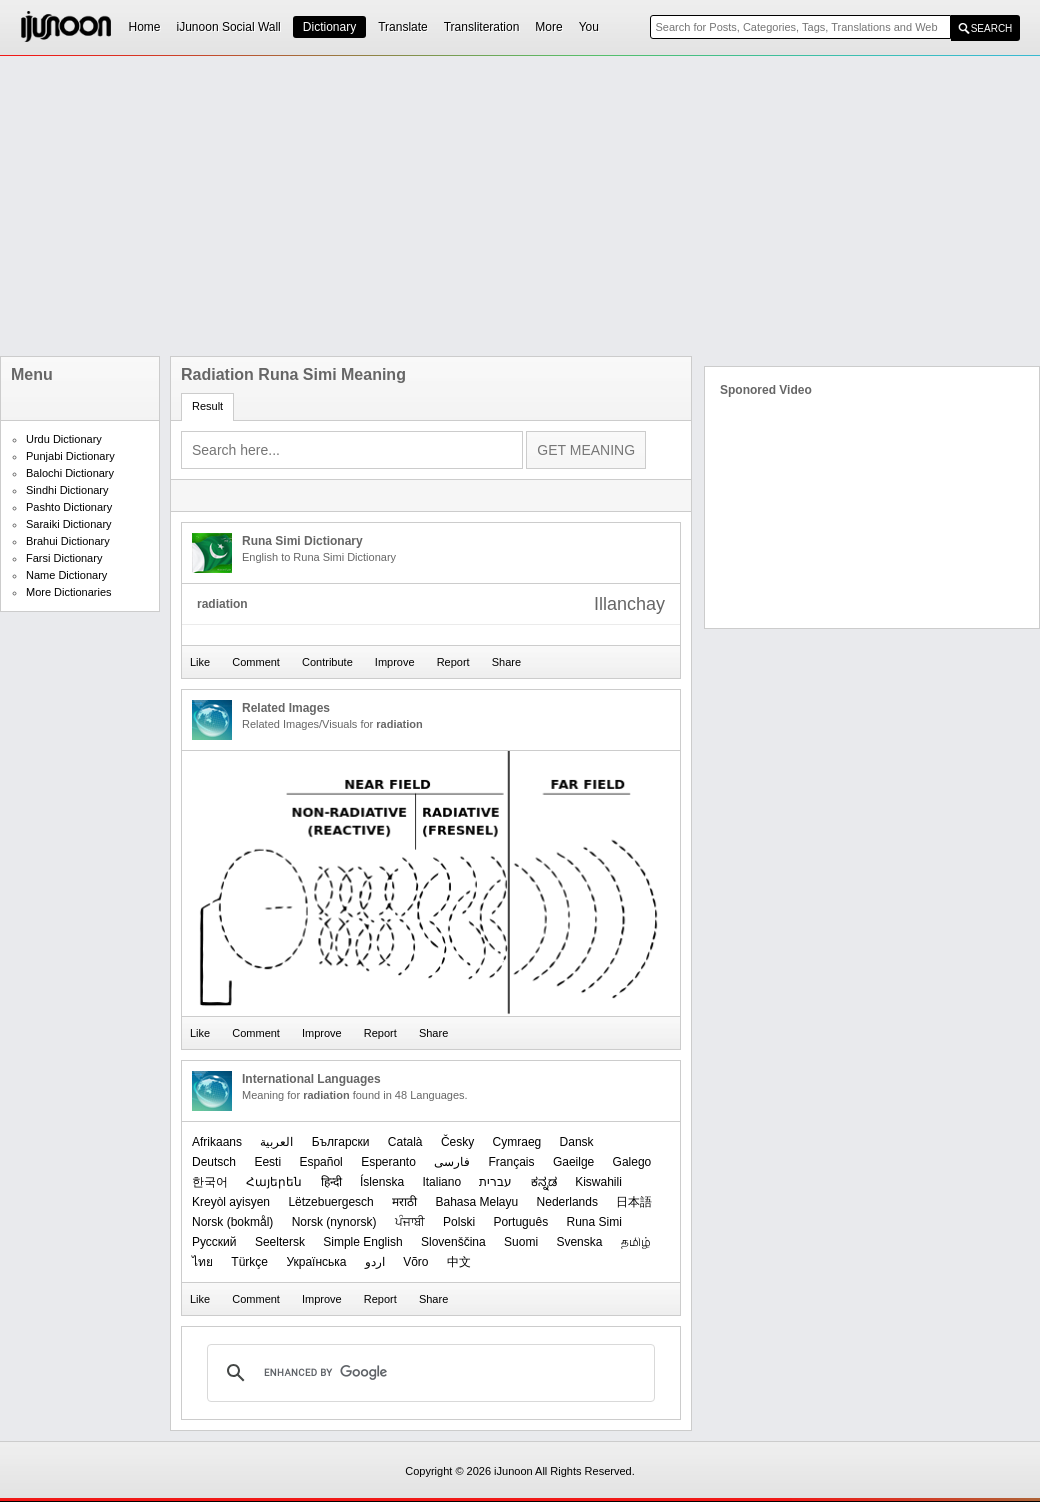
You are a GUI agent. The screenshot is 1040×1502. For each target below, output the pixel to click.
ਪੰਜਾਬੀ (410, 1222)
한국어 (210, 1182)
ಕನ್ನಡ (544, 1182)
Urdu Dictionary (64, 439)
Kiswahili (598, 1182)
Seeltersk (280, 1242)
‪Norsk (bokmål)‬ (232, 1222)
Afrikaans (217, 1142)
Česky (457, 1142)
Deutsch (214, 1162)
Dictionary (329, 27)
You (589, 27)
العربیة (276, 1142)
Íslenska (382, 1182)
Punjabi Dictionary (70, 456)
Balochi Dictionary (70, 473)
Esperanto (388, 1162)
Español (320, 1162)
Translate (403, 27)
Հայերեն (274, 1182)
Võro (415, 1262)
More (548, 27)
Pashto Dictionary (69, 507)
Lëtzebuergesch (330, 1202)
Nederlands (567, 1202)
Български (341, 1142)
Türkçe (249, 1262)
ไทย (202, 1262)
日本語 (634, 1202)
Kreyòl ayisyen (231, 1202)
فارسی (452, 1162)
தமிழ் (636, 1242)
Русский (214, 1242)
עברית (495, 1182)
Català (405, 1142)
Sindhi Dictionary (67, 490)
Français (512, 1162)
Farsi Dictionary (64, 558)
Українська (316, 1262)
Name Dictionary (66, 575)
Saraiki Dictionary (69, 524)
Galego (632, 1162)
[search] (428, 1373)
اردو (375, 1262)
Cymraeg (517, 1142)
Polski (459, 1222)
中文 (459, 1262)
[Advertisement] (419, 206)
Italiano (441, 1182)
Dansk (577, 1142)
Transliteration (482, 27)
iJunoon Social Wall (229, 27)
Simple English (362, 1242)
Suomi (521, 1242)
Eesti (267, 1162)
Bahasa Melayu (476, 1202)
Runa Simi (593, 1222)
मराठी (404, 1202)
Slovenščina (453, 1242)
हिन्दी (331, 1182)
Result (207, 406)
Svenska (579, 1242)
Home (145, 27)
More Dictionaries (69, 592)
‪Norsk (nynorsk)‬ (334, 1222)
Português (520, 1222)
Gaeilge (573, 1162)
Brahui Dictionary (68, 541)
